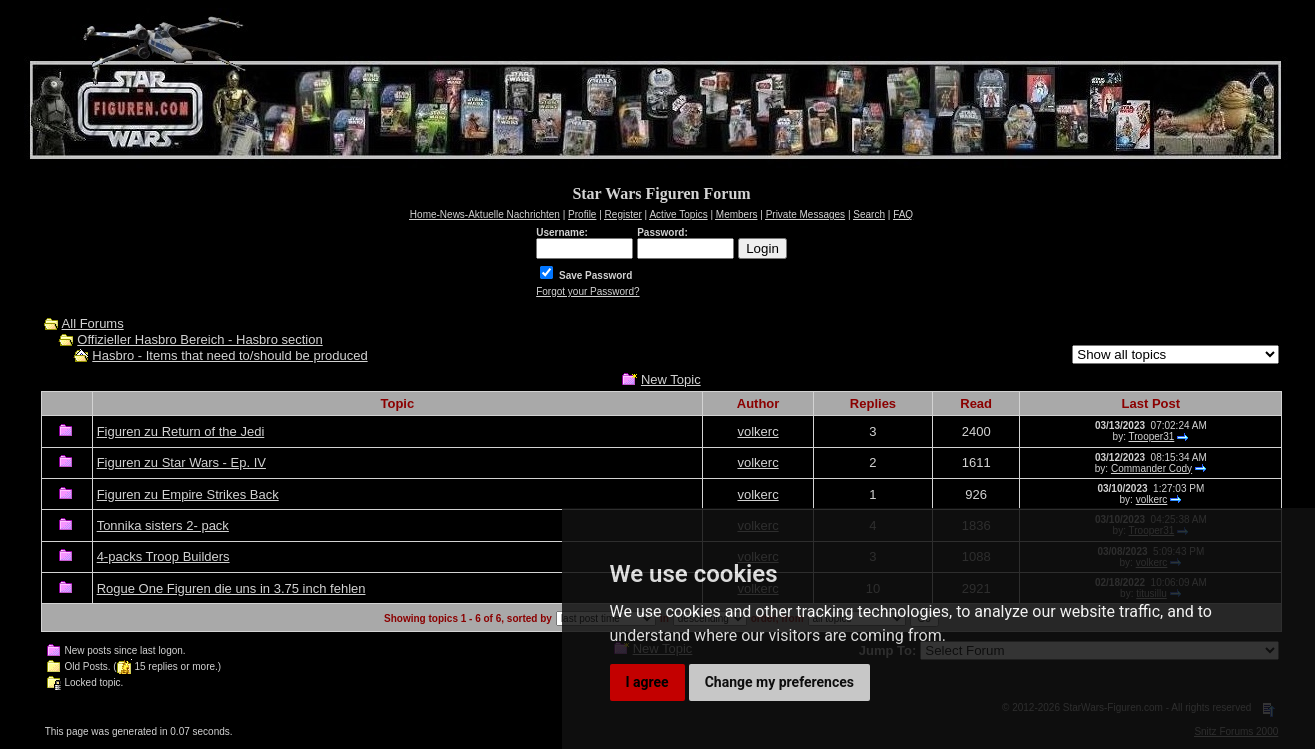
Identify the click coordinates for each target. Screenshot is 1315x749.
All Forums (93, 323)
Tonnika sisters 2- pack (163, 525)
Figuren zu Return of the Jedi (181, 431)
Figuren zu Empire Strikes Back (188, 494)
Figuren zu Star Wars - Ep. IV (181, 462)
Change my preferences (779, 682)
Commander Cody (1151, 468)
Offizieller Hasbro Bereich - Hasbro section (199, 339)
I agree (647, 682)
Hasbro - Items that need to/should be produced (229, 355)
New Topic (671, 379)
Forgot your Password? (587, 291)
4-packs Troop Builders (163, 556)
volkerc (757, 431)
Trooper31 (1152, 436)
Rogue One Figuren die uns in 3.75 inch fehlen (231, 588)
